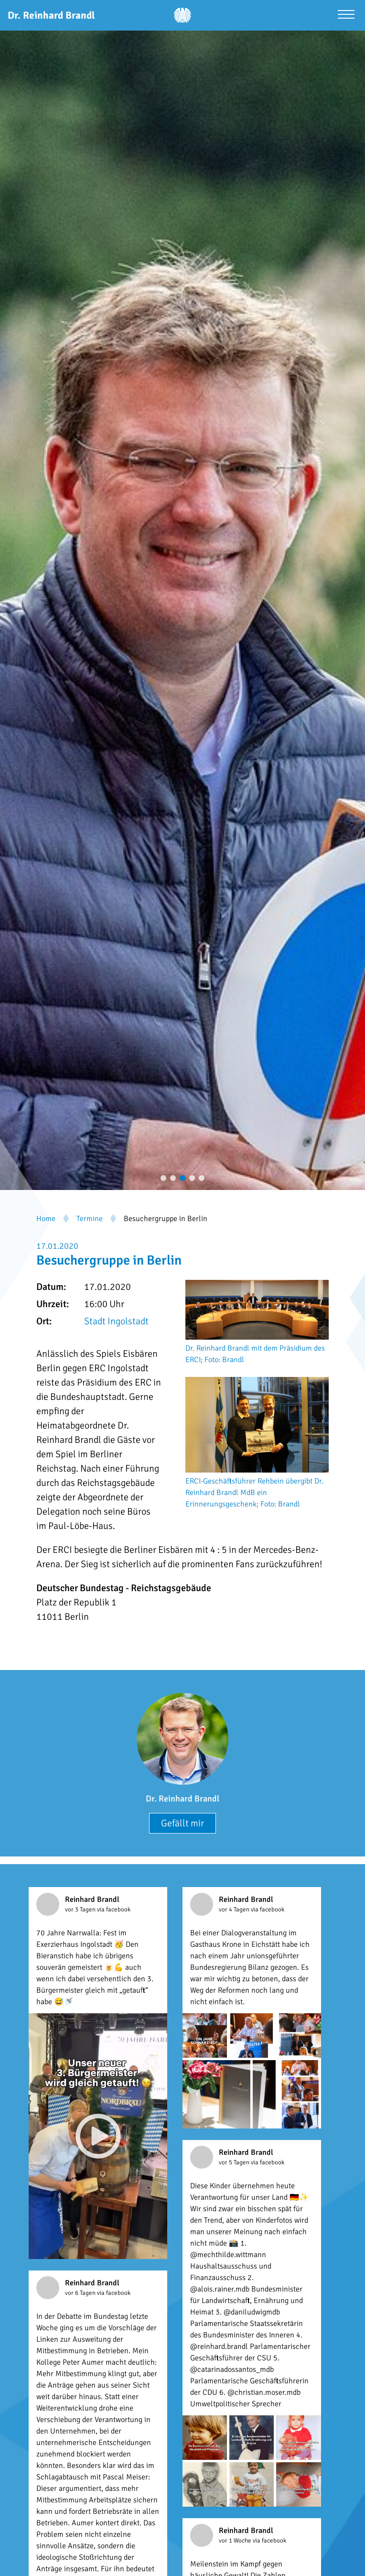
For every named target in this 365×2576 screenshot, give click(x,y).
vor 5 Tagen (235, 2162)
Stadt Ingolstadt (116, 1321)
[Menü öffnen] (346, 15)
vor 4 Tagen (235, 1909)
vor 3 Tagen (81, 1909)
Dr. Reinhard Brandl (182, 1798)
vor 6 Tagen (81, 2293)
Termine (89, 1218)
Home (45, 1218)
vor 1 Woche (236, 2540)
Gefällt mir (182, 1823)
